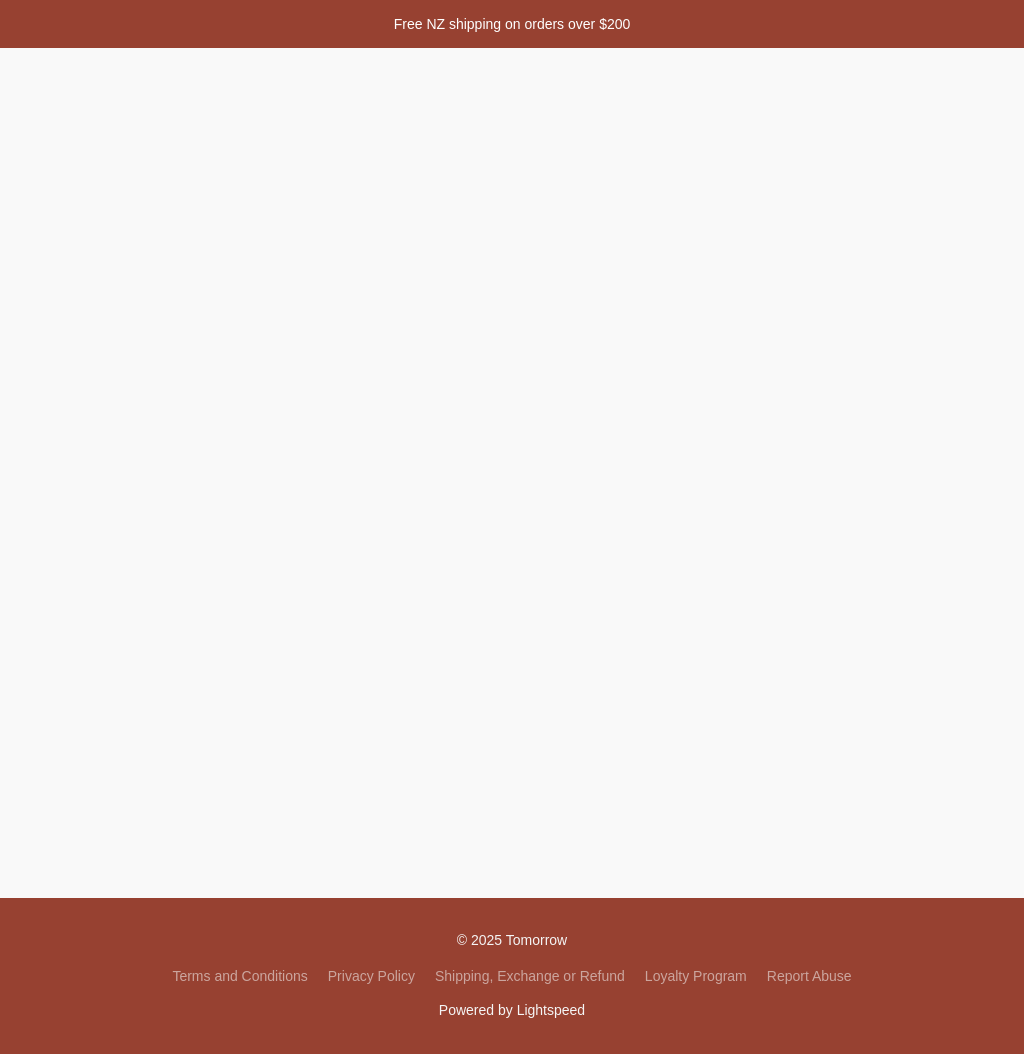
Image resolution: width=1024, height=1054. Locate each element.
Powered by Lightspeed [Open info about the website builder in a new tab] (512, 1010)
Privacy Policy (371, 976)
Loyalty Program (696, 976)
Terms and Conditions (239, 976)
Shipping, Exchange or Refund (530, 976)
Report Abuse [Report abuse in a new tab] (809, 976)
